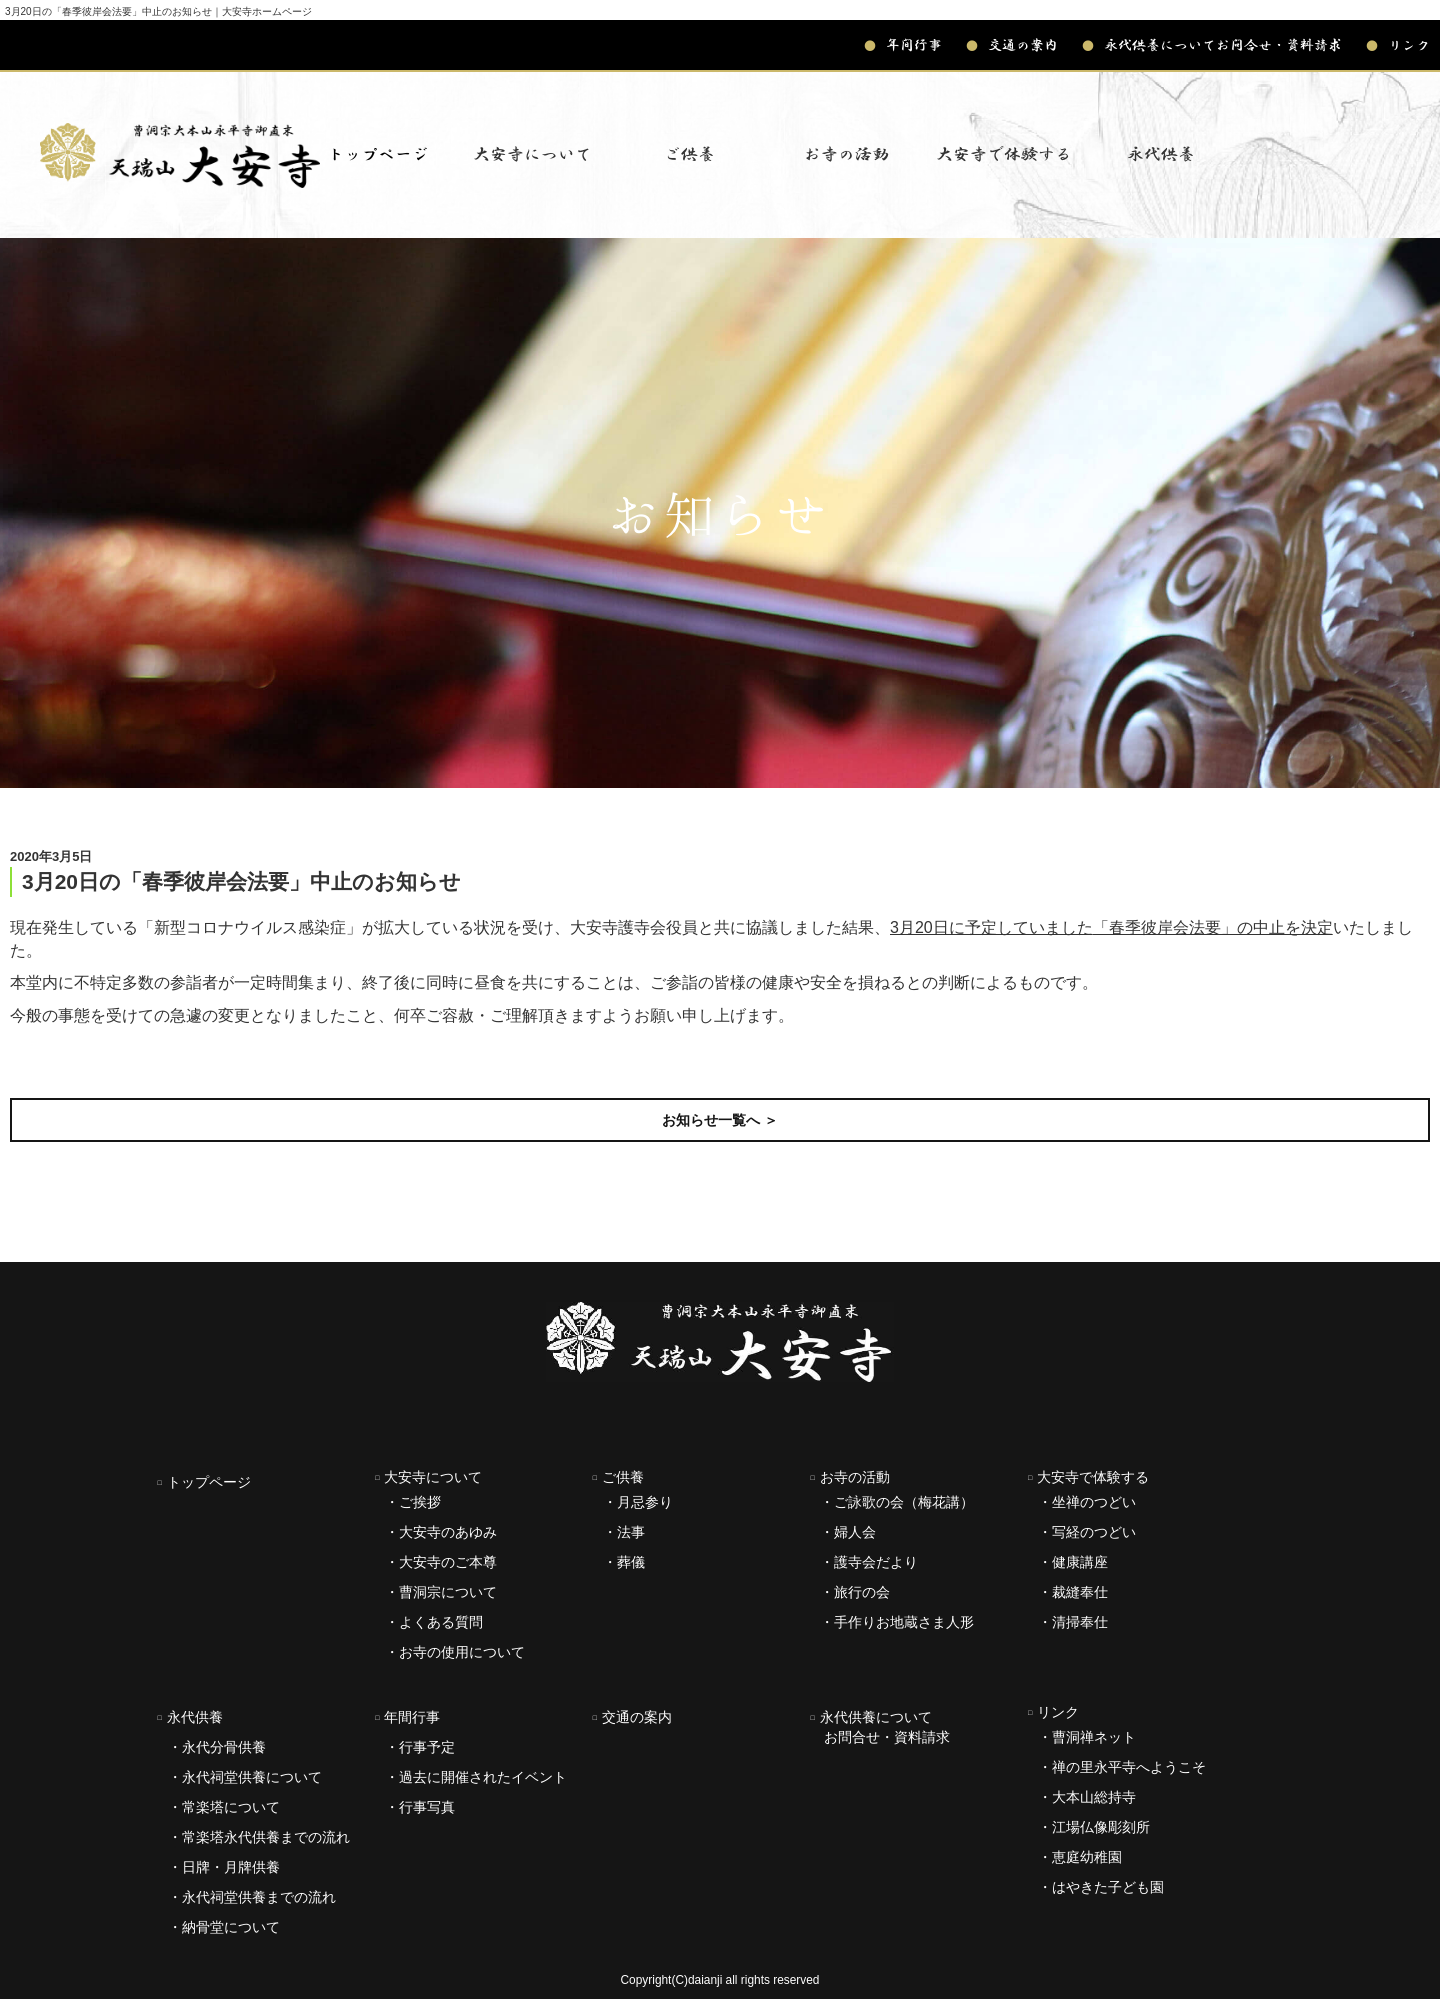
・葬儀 (624, 1562)
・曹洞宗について (441, 1592)
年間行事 (903, 45)
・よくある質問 (434, 1622)
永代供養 (190, 1717)
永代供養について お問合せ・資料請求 (880, 1727)
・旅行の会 (855, 1592)
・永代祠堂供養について (245, 1777)
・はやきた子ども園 (1101, 1887)
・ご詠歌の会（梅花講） (897, 1502)
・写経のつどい (1087, 1532)
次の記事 (1392, 1063)
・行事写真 (420, 1807)
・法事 (624, 1532)
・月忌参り (638, 1502)
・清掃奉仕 (1073, 1622)
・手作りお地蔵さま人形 (897, 1622)
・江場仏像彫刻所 (1094, 1827)
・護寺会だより (869, 1562)
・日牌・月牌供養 (224, 1867)
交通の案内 (1012, 45)
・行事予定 (420, 1747)
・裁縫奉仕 (1073, 1592)
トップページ (378, 154)
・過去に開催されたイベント (476, 1777)
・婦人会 (848, 1532)
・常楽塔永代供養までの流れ (259, 1837)
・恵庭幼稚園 (1080, 1857)
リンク (1398, 45)
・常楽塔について (224, 1807)
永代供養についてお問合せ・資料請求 (1212, 45)
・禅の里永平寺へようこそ (1122, 1767)
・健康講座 (1073, 1562)
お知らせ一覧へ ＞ (720, 1120)
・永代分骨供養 (217, 1747)
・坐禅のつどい (1087, 1502)
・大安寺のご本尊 (441, 1562)
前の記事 (48, 1063)
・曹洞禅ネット (1087, 1737)
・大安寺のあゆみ (441, 1532)
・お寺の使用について (455, 1652)
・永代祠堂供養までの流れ (252, 1897)
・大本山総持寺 (1087, 1797)
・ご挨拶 (413, 1502)
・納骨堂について (224, 1927)
